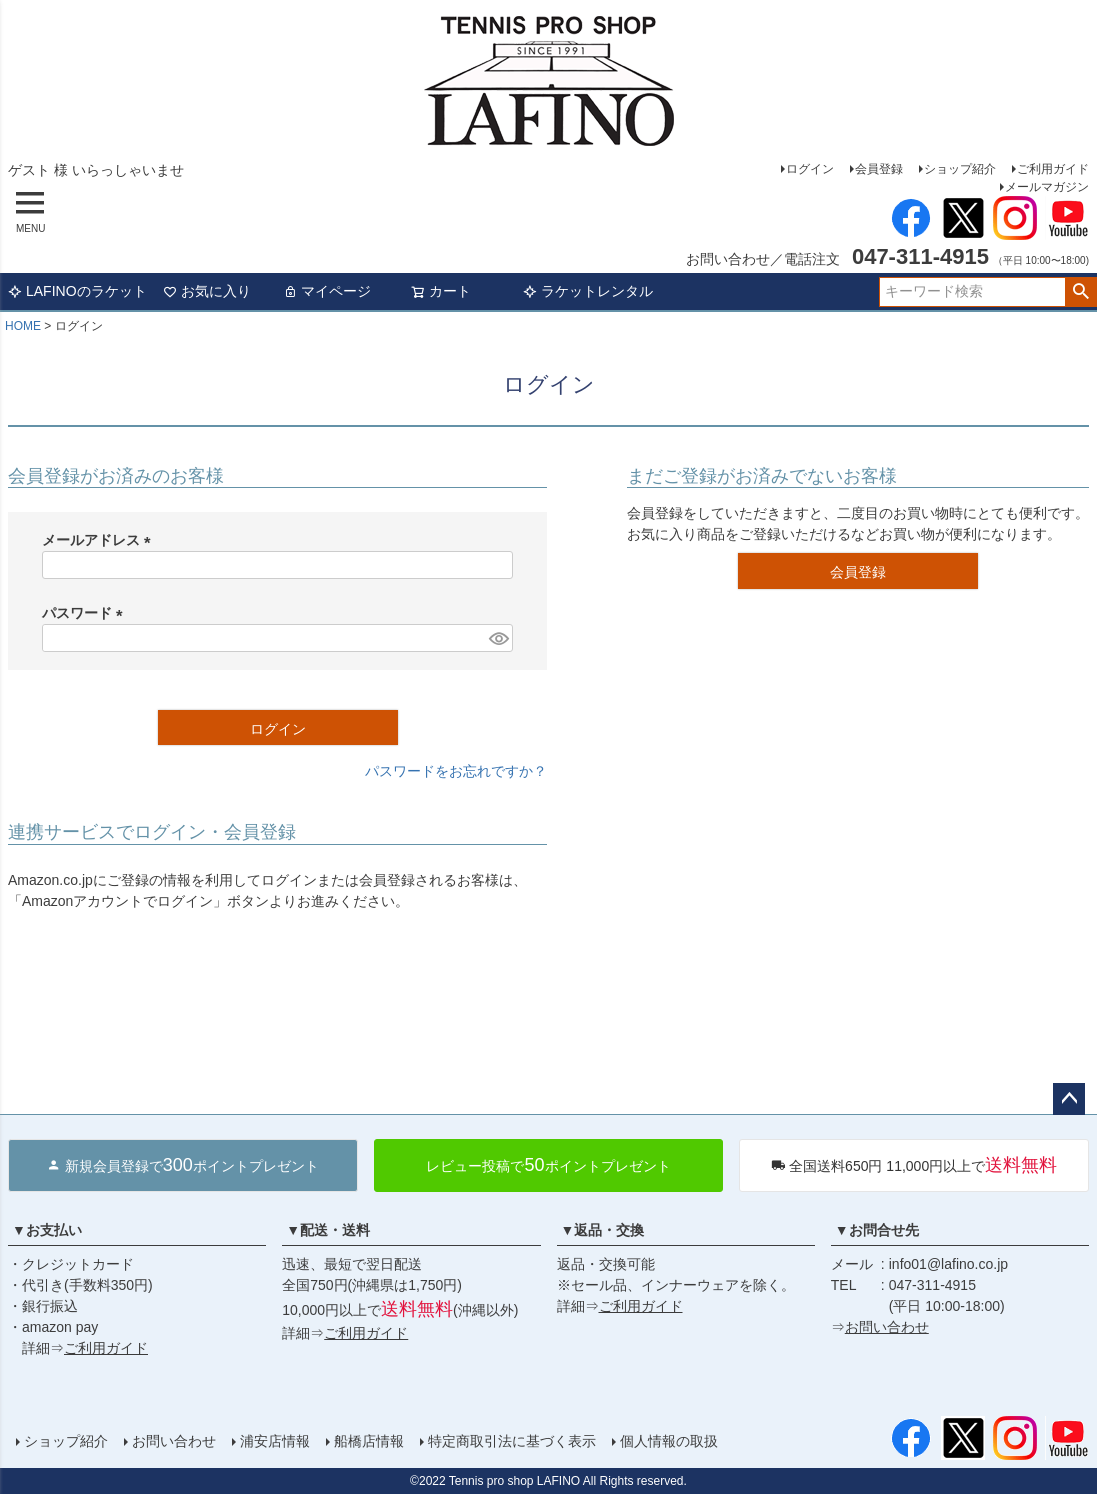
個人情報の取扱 (669, 1441)
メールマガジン (1047, 187)
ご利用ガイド (1053, 169)
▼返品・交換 (603, 1230)
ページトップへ (1069, 1099)
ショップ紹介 (960, 169)
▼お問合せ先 (877, 1230)
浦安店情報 (275, 1441)
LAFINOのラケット (77, 291)
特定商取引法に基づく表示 (512, 1441)
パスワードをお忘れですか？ (456, 771)
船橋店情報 (369, 1441)
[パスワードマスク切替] (498, 638)
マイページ (327, 291)
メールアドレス (100, 540)
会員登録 (879, 169)
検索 (1080, 292)
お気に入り (207, 291)
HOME (23, 326)
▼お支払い (47, 1230)
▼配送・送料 (328, 1230)
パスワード (86, 613)
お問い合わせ (887, 1327)
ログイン (810, 169)
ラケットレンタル (588, 291)
